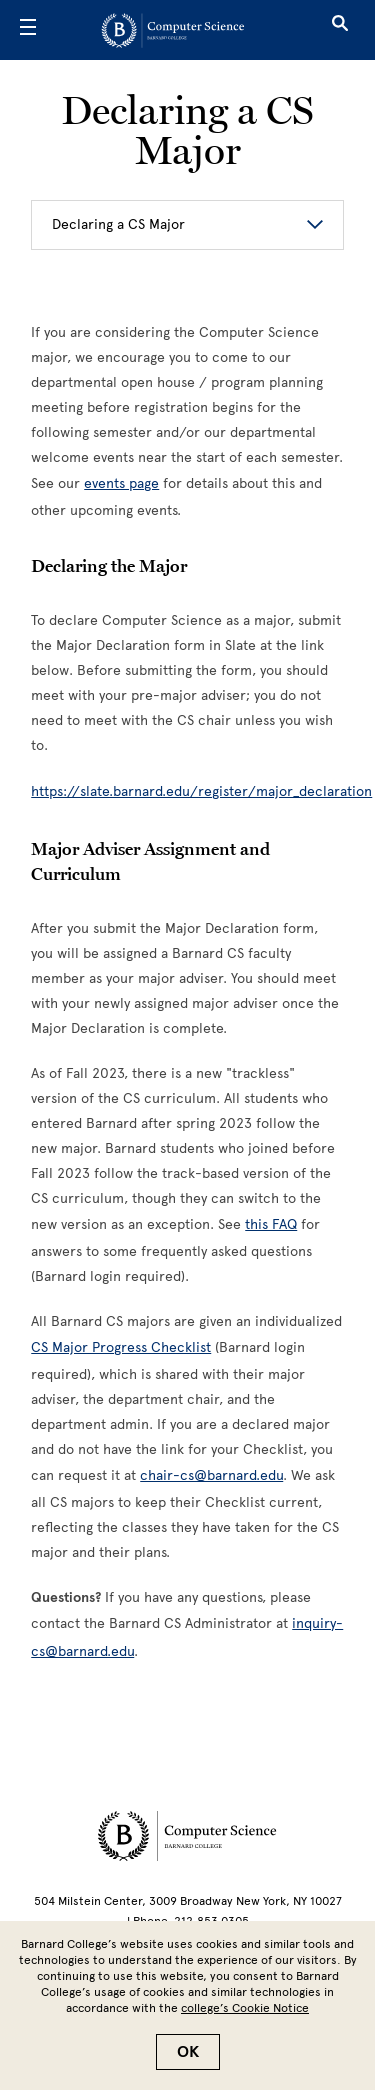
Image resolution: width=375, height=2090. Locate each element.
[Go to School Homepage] (180, 30)
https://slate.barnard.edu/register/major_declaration (201, 791)
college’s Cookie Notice (245, 2008)
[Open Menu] (28, 30)
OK (188, 2052)
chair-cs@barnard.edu (211, 1475)
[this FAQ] (271, 1224)
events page (121, 483)
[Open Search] (340, 30)
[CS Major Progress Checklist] (121, 1347)
